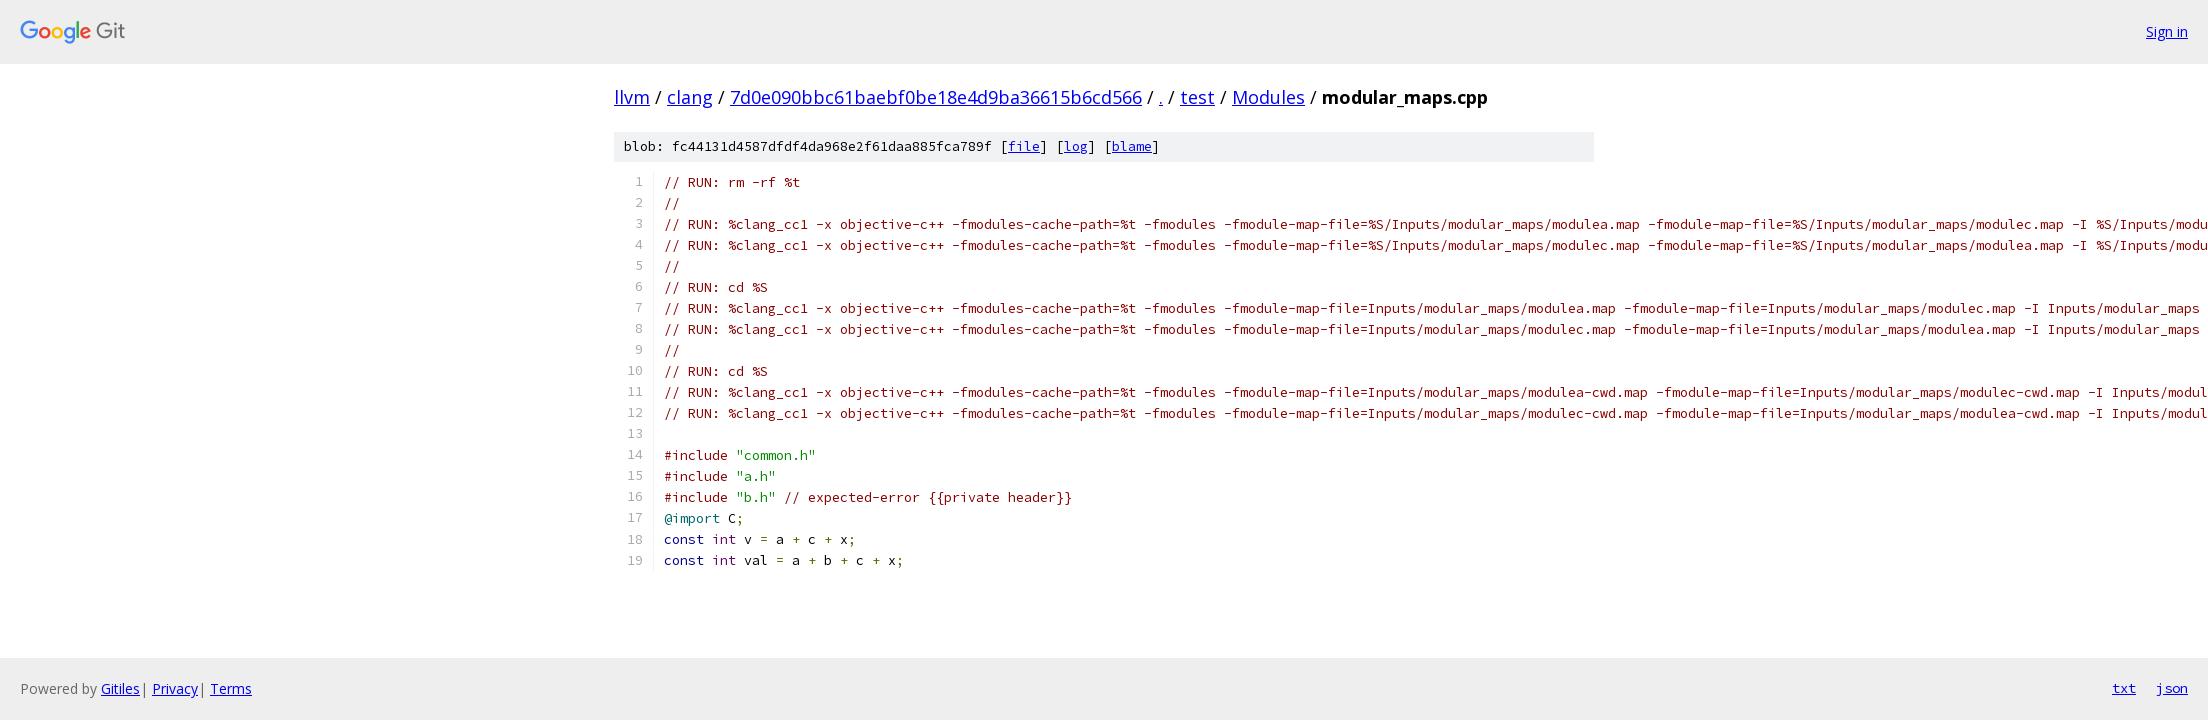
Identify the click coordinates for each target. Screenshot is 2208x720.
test (1197, 97)
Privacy (175, 688)
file (1024, 146)
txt (2124, 688)
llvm (632, 97)
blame (1132, 146)
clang (690, 97)
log (1076, 146)
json (2172, 688)
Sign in (2167, 31)
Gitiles (120, 688)
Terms (231, 688)
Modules (1268, 97)
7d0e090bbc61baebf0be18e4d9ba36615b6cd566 (936, 97)
